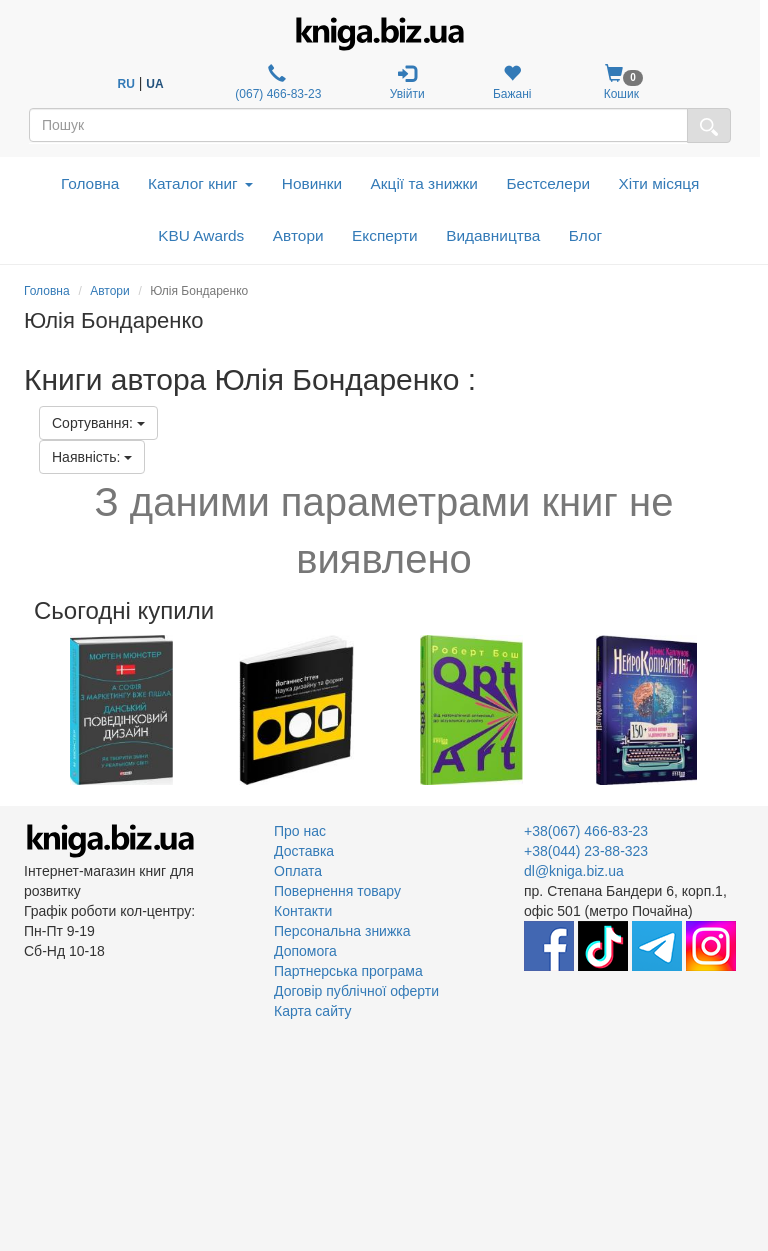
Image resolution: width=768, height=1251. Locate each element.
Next (741, 710)
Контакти (303, 911)
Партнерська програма (348, 971)
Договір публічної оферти (356, 991)
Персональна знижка (342, 931)
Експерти (385, 235)
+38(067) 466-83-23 (586, 831)
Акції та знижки (424, 183)
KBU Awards (201, 235)
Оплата (298, 871)
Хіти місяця (659, 183)
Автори (298, 235)
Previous (26, 710)
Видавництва (493, 235)
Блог (585, 235)
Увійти (407, 82)
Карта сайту (313, 1011)
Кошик (621, 82)
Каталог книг (200, 183)
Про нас (300, 831)
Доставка (304, 851)
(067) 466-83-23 (276, 82)
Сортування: (98, 423)
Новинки (312, 183)
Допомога (305, 951)
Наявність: (92, 457)
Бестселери (548, 183)
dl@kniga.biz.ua (574, 871)
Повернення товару (337, 891)
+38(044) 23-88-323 (586, 851)
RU (126, 84)
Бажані (512, 82)
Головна (90, 183)
